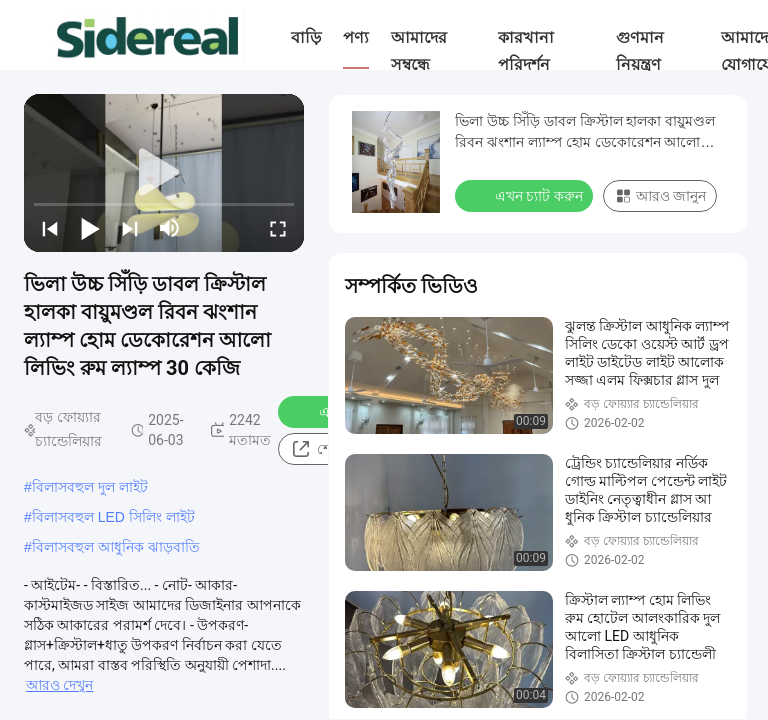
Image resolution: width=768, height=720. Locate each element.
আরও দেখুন (59, 685)
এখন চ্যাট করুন (526, 195)
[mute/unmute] (170, 228)
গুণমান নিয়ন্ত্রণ (640, 51)
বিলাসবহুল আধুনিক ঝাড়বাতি (116, 547)
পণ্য (356, 37)
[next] (130, 228)
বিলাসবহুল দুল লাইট (90, 487)
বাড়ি (306, 37)
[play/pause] (90, 228)
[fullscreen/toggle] (278, 228)
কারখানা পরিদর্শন (526, 51)
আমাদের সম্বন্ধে (419, 51)
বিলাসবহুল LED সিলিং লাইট (113, 517)
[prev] (50, 228)
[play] (164, 173)
